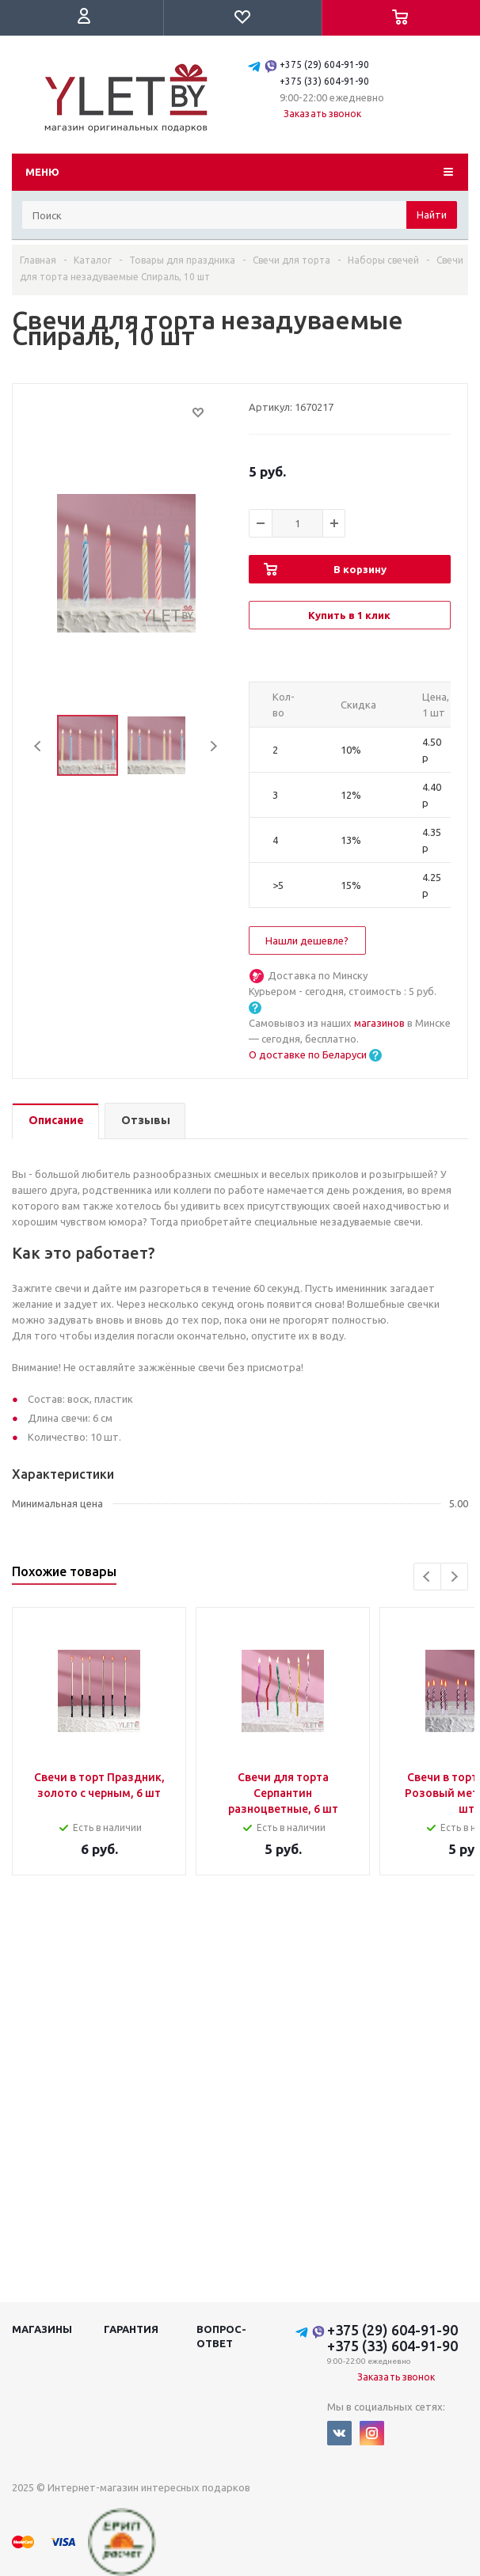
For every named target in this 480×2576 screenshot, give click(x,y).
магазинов (380, 1022)
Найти (432, 214)
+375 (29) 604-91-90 (324, 64)
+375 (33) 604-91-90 (324, 81)
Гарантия (131, 2329)
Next (213, 746)
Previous (38, 746)
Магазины (42, 2329)
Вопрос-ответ (221, 2336)
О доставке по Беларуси (308, 1054)
